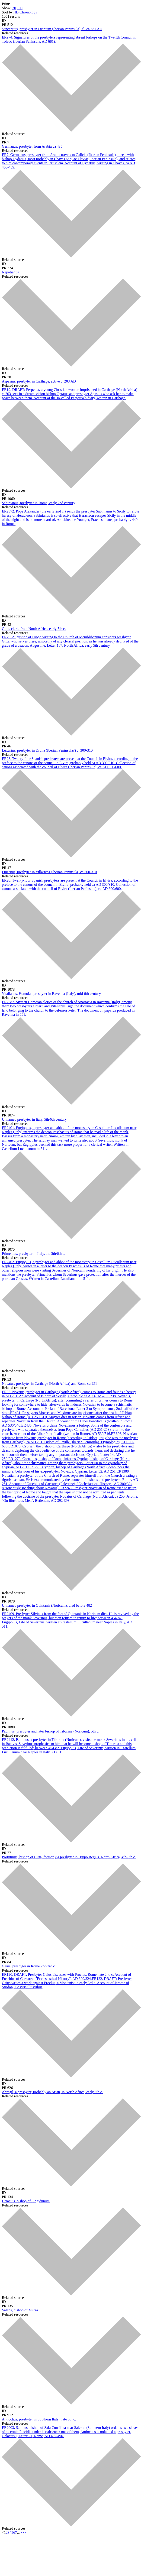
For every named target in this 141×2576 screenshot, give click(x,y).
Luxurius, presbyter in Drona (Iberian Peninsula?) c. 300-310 (47, 750)
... (18, 2532)
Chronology (28, 12)
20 (14, 8)
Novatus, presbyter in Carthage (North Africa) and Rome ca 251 (49, 1383)
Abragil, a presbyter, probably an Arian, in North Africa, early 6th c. (52, 2092)
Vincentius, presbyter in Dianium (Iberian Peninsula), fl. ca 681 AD (52, 29)
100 (19, 8)
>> (24, 2532)
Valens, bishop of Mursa (20, 2310)
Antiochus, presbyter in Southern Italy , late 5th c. (39, 2419)
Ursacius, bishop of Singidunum (26, 2201)
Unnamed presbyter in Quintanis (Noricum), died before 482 (47, 1605)
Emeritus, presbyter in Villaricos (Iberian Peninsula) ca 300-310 (49, 872)
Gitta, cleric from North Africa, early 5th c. (34, 629)
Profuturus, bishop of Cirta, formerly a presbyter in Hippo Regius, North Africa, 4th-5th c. (69, 1857)
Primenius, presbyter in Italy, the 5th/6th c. (33, 1254)
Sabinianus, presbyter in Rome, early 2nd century (38, 503)
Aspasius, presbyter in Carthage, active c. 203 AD (39, 381)
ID (17, 12)
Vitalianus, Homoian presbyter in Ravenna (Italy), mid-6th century (51, 994)
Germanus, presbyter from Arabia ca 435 (32, 146)
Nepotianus (10, 272)
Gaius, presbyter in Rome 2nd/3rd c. (29, 1966)
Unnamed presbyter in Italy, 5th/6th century (34, 1119)
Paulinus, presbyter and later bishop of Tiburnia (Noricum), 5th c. (50, 1731)
